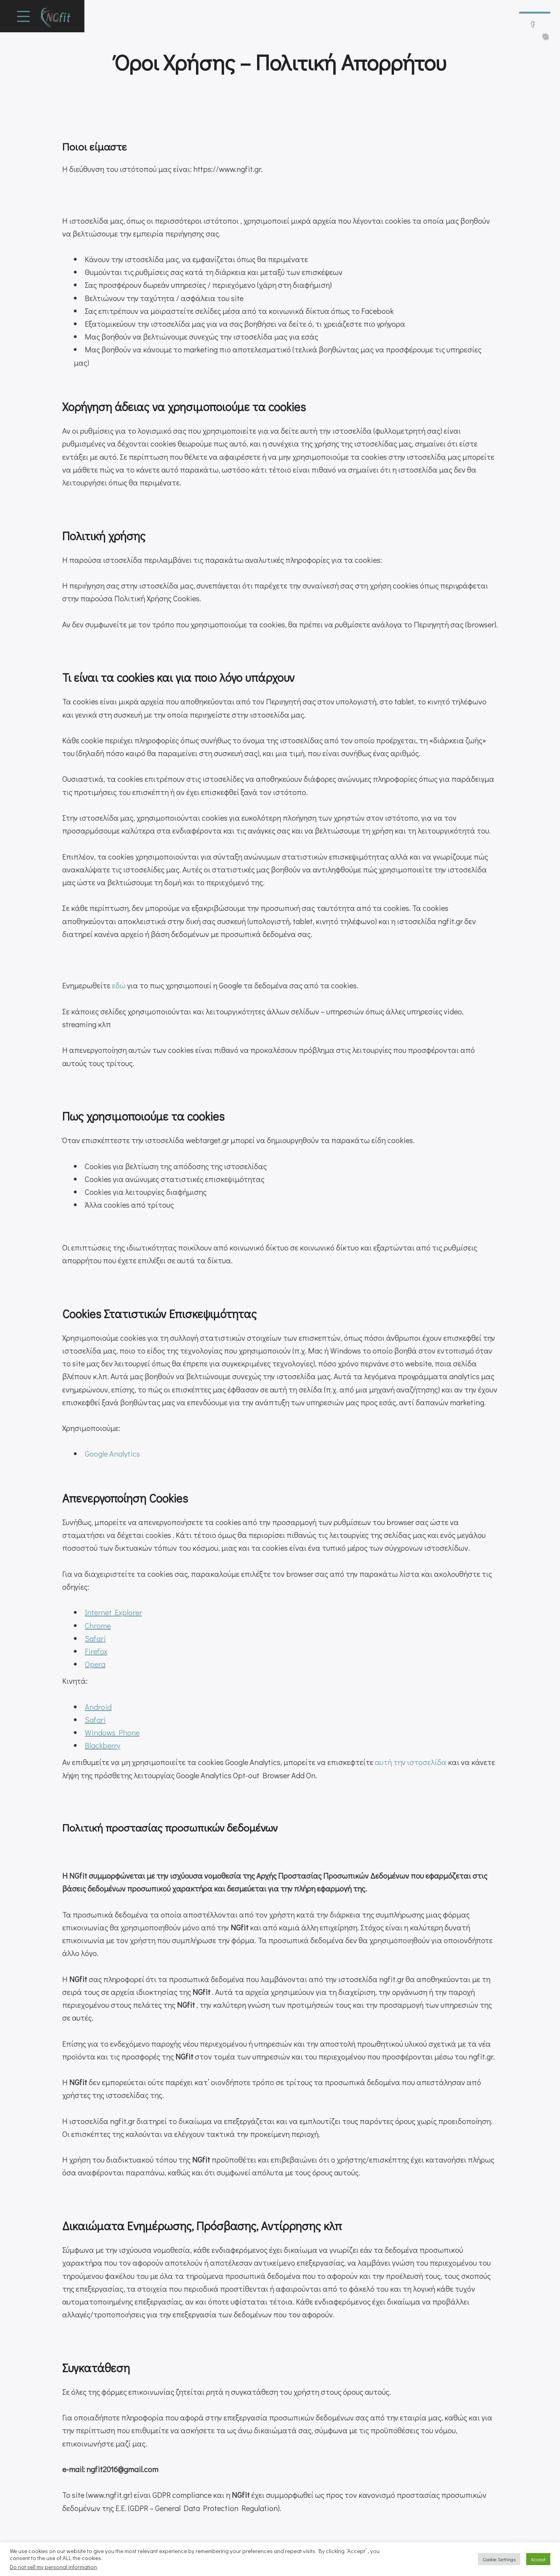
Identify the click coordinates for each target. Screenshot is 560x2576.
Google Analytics (112, 1453)
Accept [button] (538, 2559)
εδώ (119, 985)
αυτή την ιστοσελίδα (410, 1762)
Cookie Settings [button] (499, 2559)
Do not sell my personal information (53, 2567)
